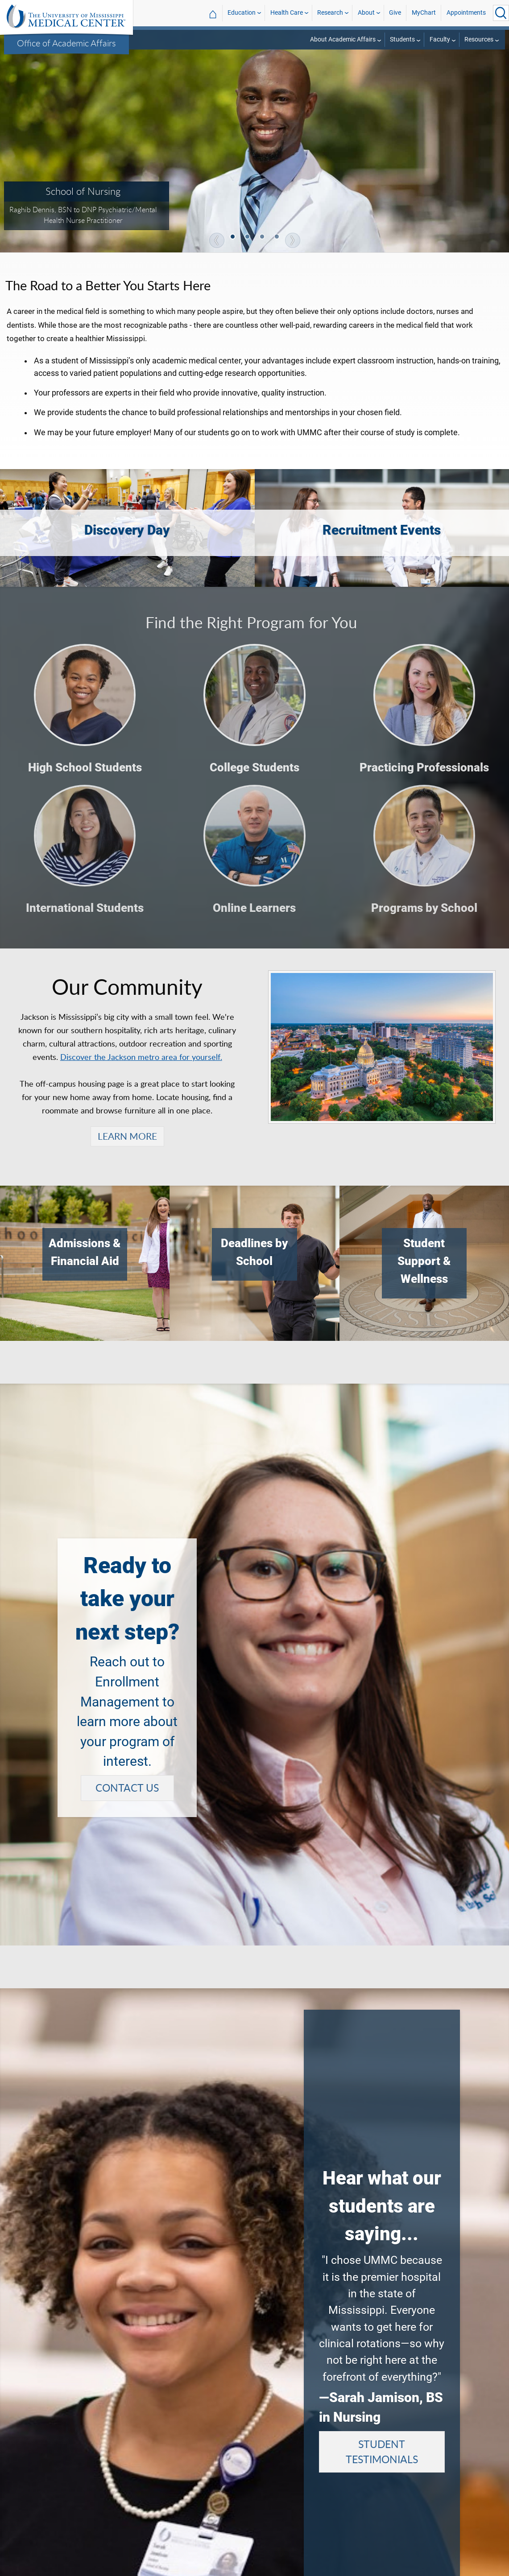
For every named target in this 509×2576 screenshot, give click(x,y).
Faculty (440, 39)
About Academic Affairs (343, 39)
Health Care (286, 12)
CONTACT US (127, 1788)
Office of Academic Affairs (66, 43)
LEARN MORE (127, 1136)
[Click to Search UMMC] (501, 13)
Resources (478, 39)
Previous (216, 240)
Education (242, 12)
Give (395, 12)
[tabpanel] (254, 140)
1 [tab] (233, 237)
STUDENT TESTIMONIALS (382, 2452)
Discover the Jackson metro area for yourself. (141, 1056)
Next (292, 240)
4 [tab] (277, 237)
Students (402, 39)
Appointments (466, 12)
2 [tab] (248, 237)
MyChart (424, 12)
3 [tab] (263, 237)
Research (330, 12)
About (366, 12)
